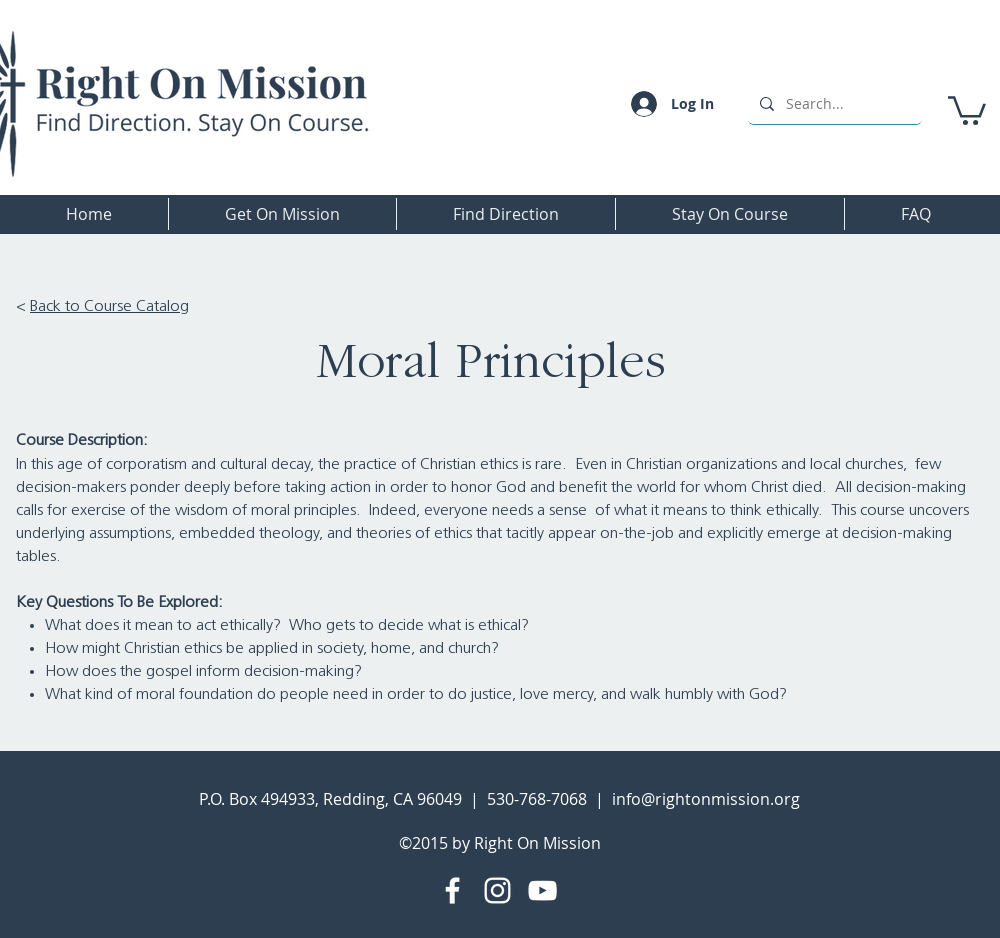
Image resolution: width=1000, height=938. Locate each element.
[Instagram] (497, 890)
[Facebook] (452, 890)
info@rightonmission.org (706, 799)
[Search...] (833, 103)
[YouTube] (542, 890)
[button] (967, 109)
